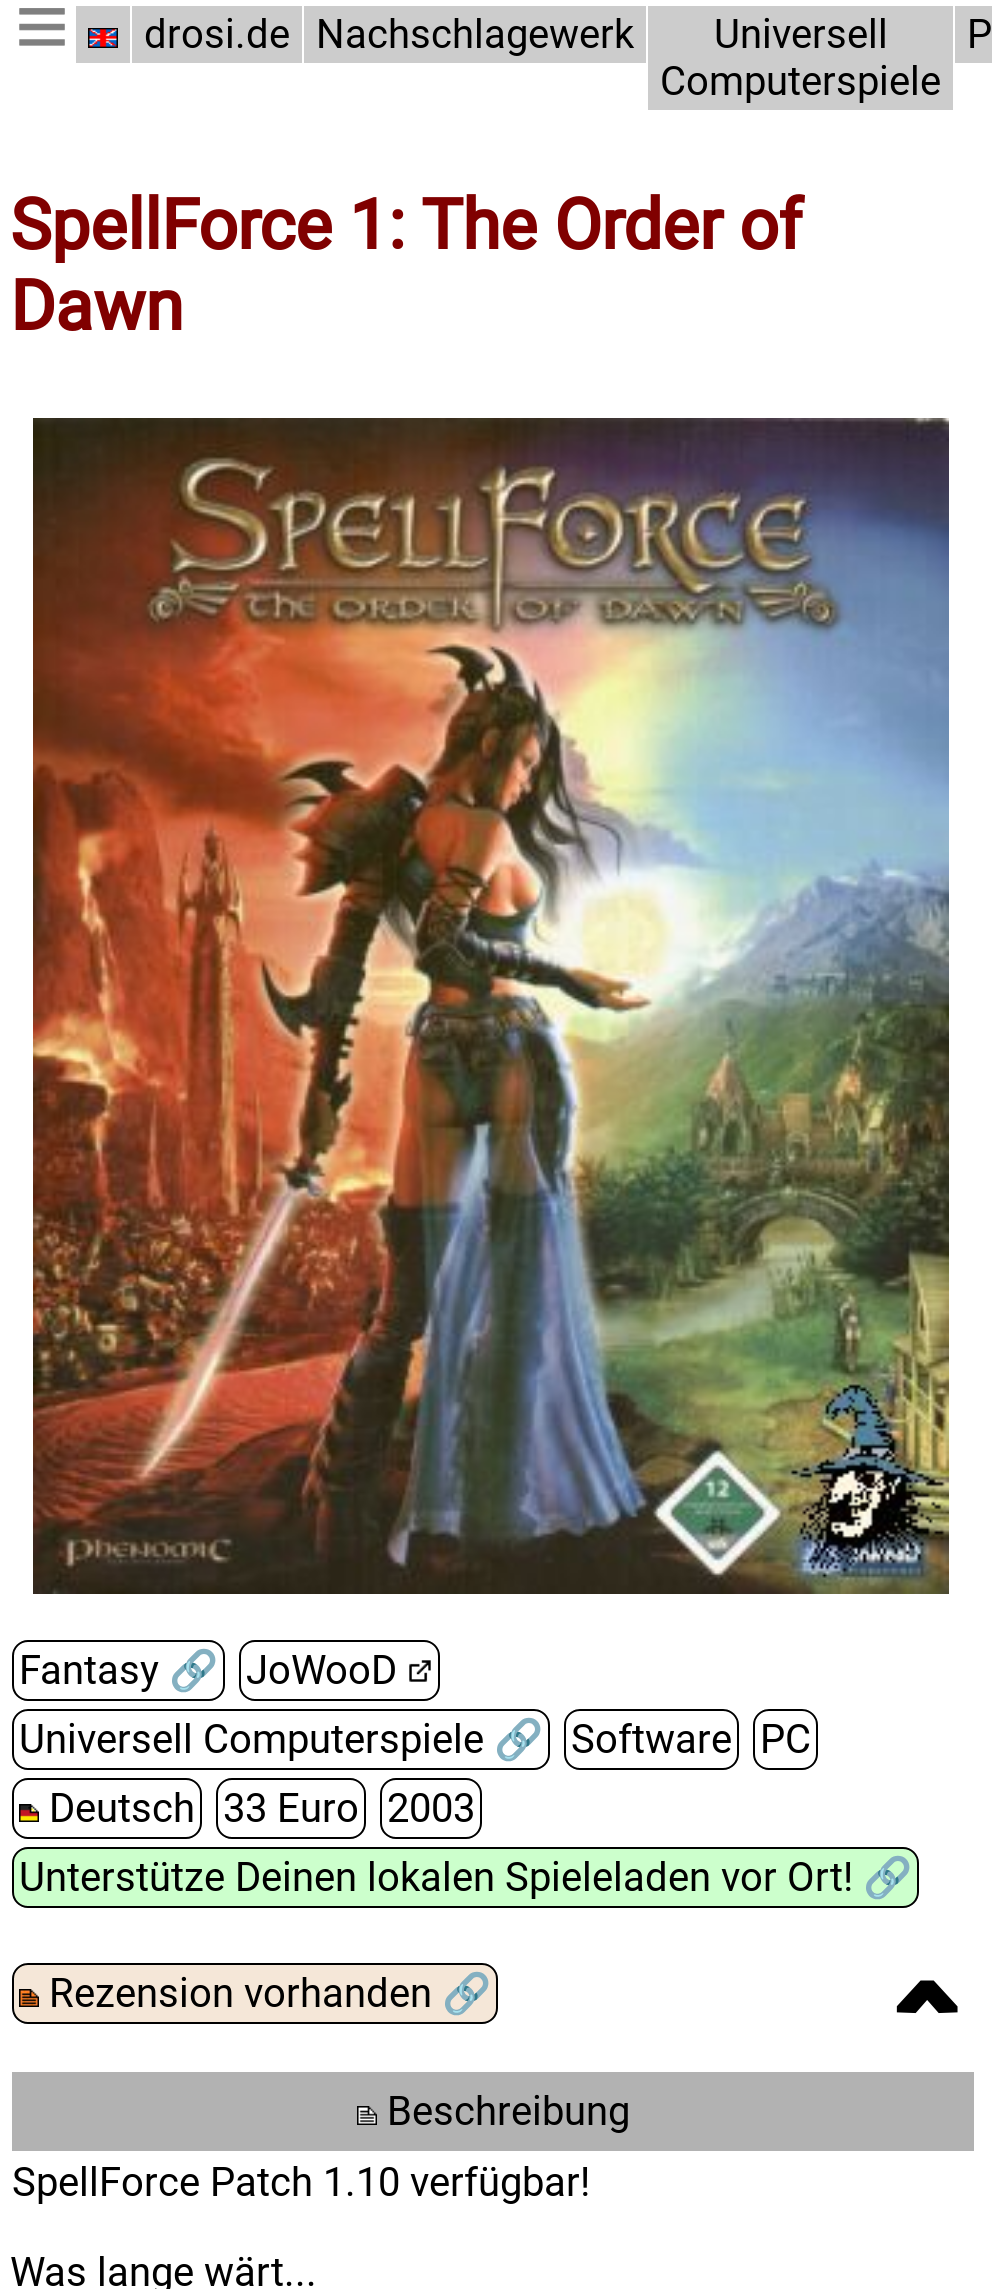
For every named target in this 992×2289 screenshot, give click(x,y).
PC (780, 1739)
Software (649, 1739)
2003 (425, 1808)
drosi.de (217, 34)
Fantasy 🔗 (116, 1670)
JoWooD (317, 1670)
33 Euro (286, 1808)
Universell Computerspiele (789, 58)
